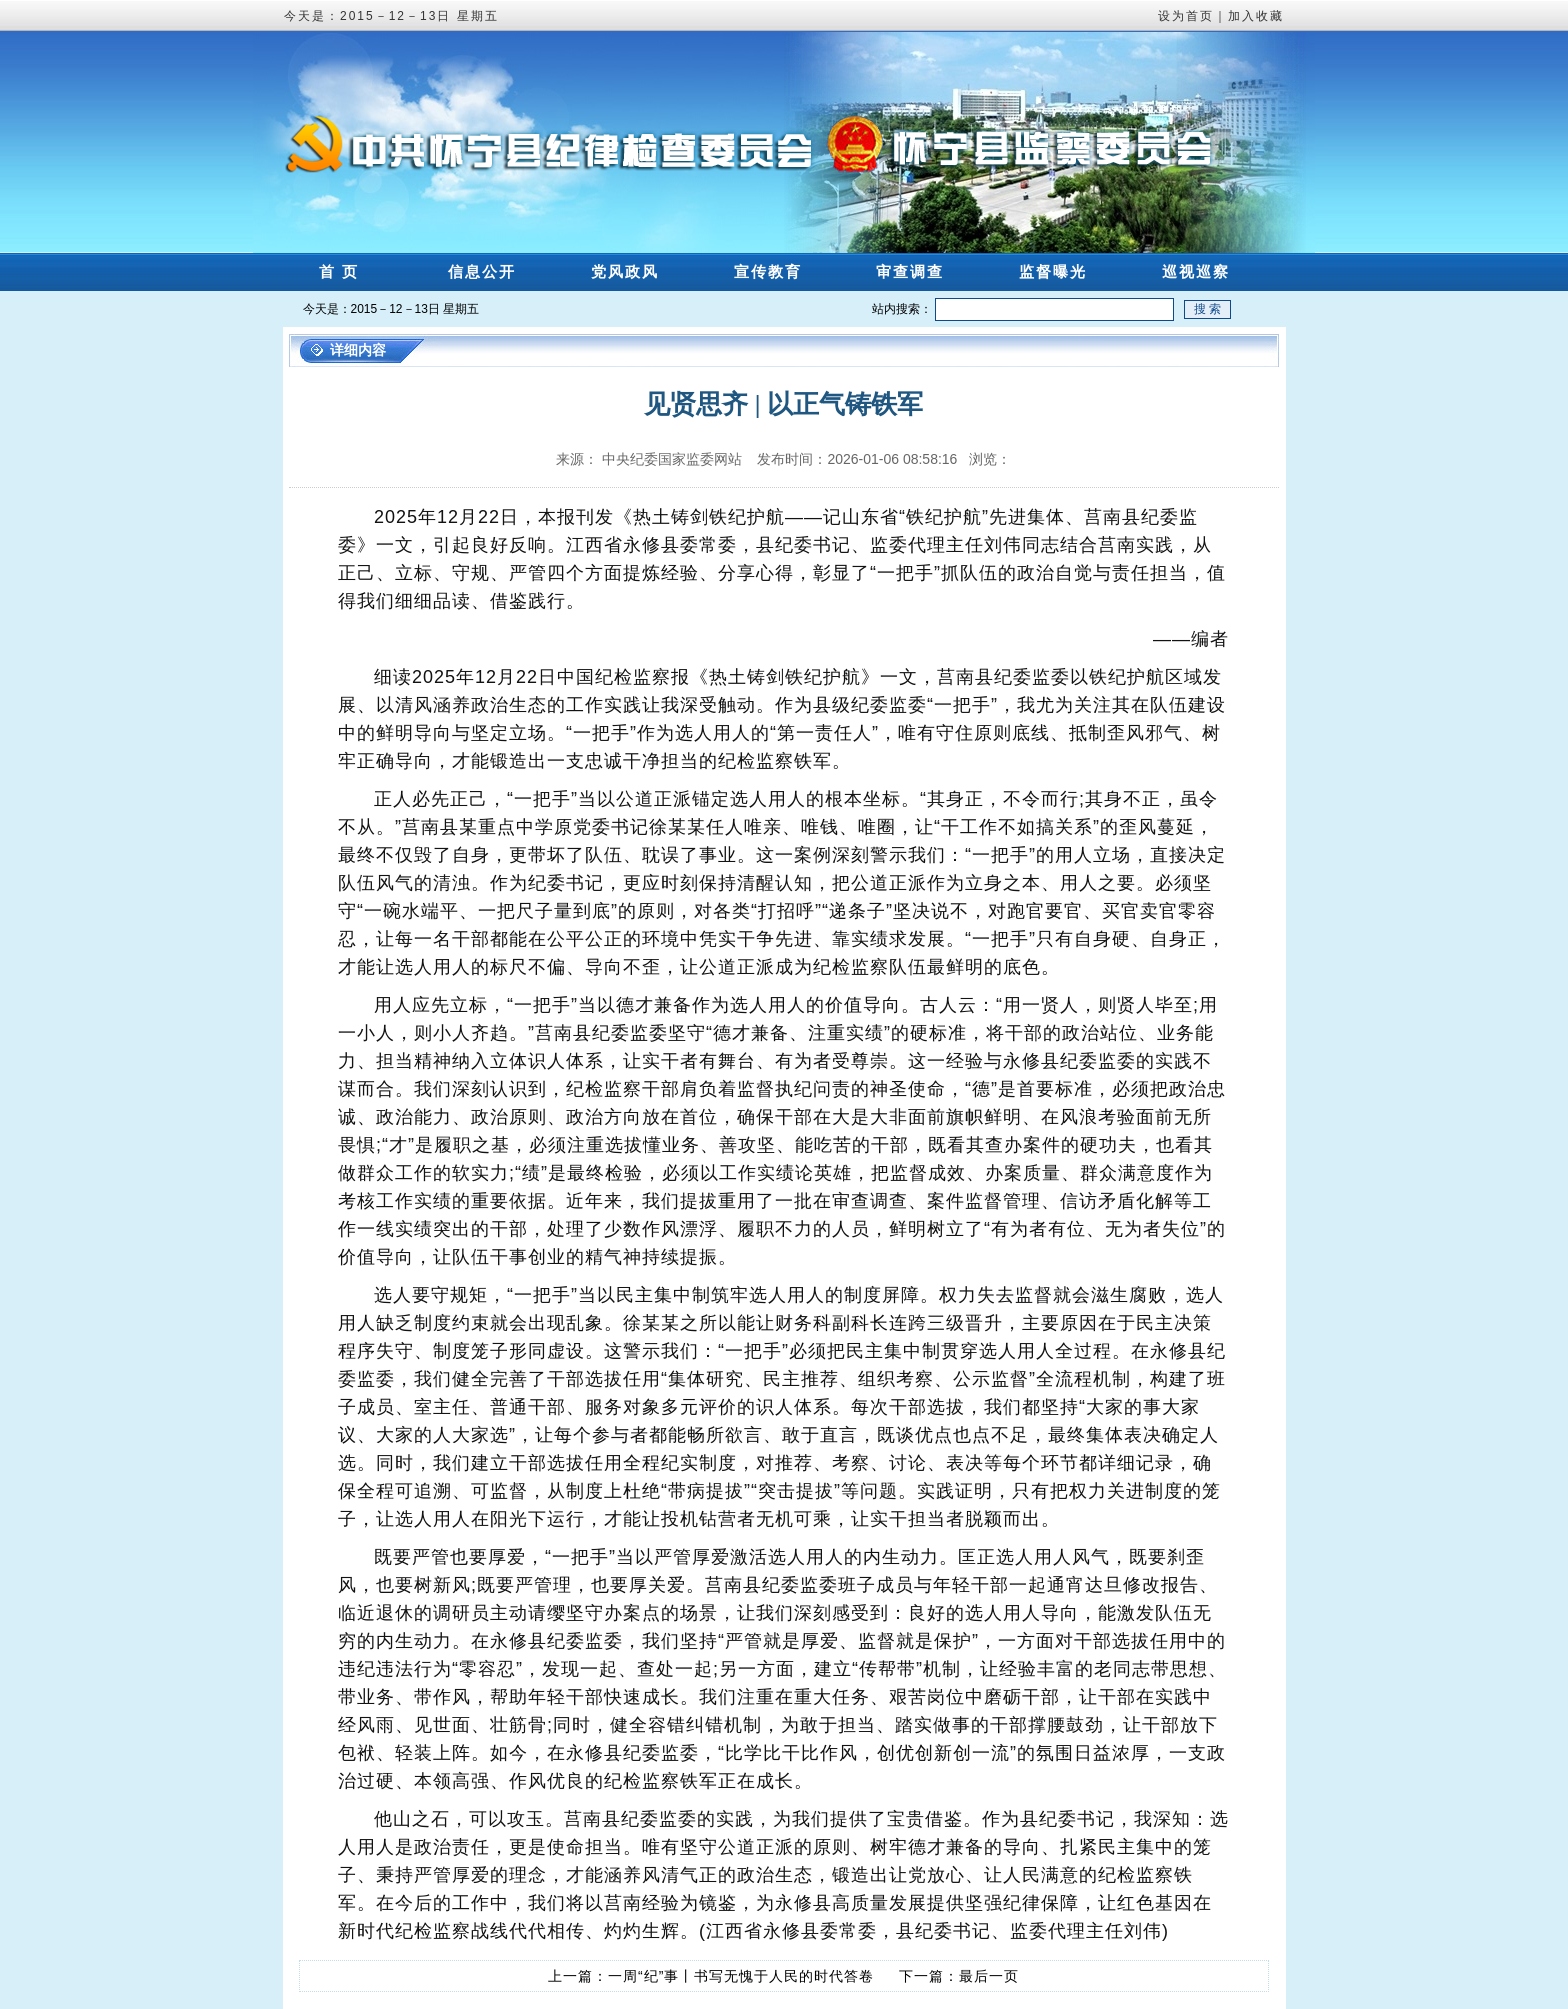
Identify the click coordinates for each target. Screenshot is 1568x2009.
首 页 (339, 271)
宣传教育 (768, 271)
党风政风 (625, 271)
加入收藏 (1256, 16)
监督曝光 (1053, 271)
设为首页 (1186, 16)
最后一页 (989, 1976)
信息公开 (482, 271)
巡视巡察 (1196, 271)
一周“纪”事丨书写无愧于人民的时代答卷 (741, 1976)
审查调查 (910, 271)
